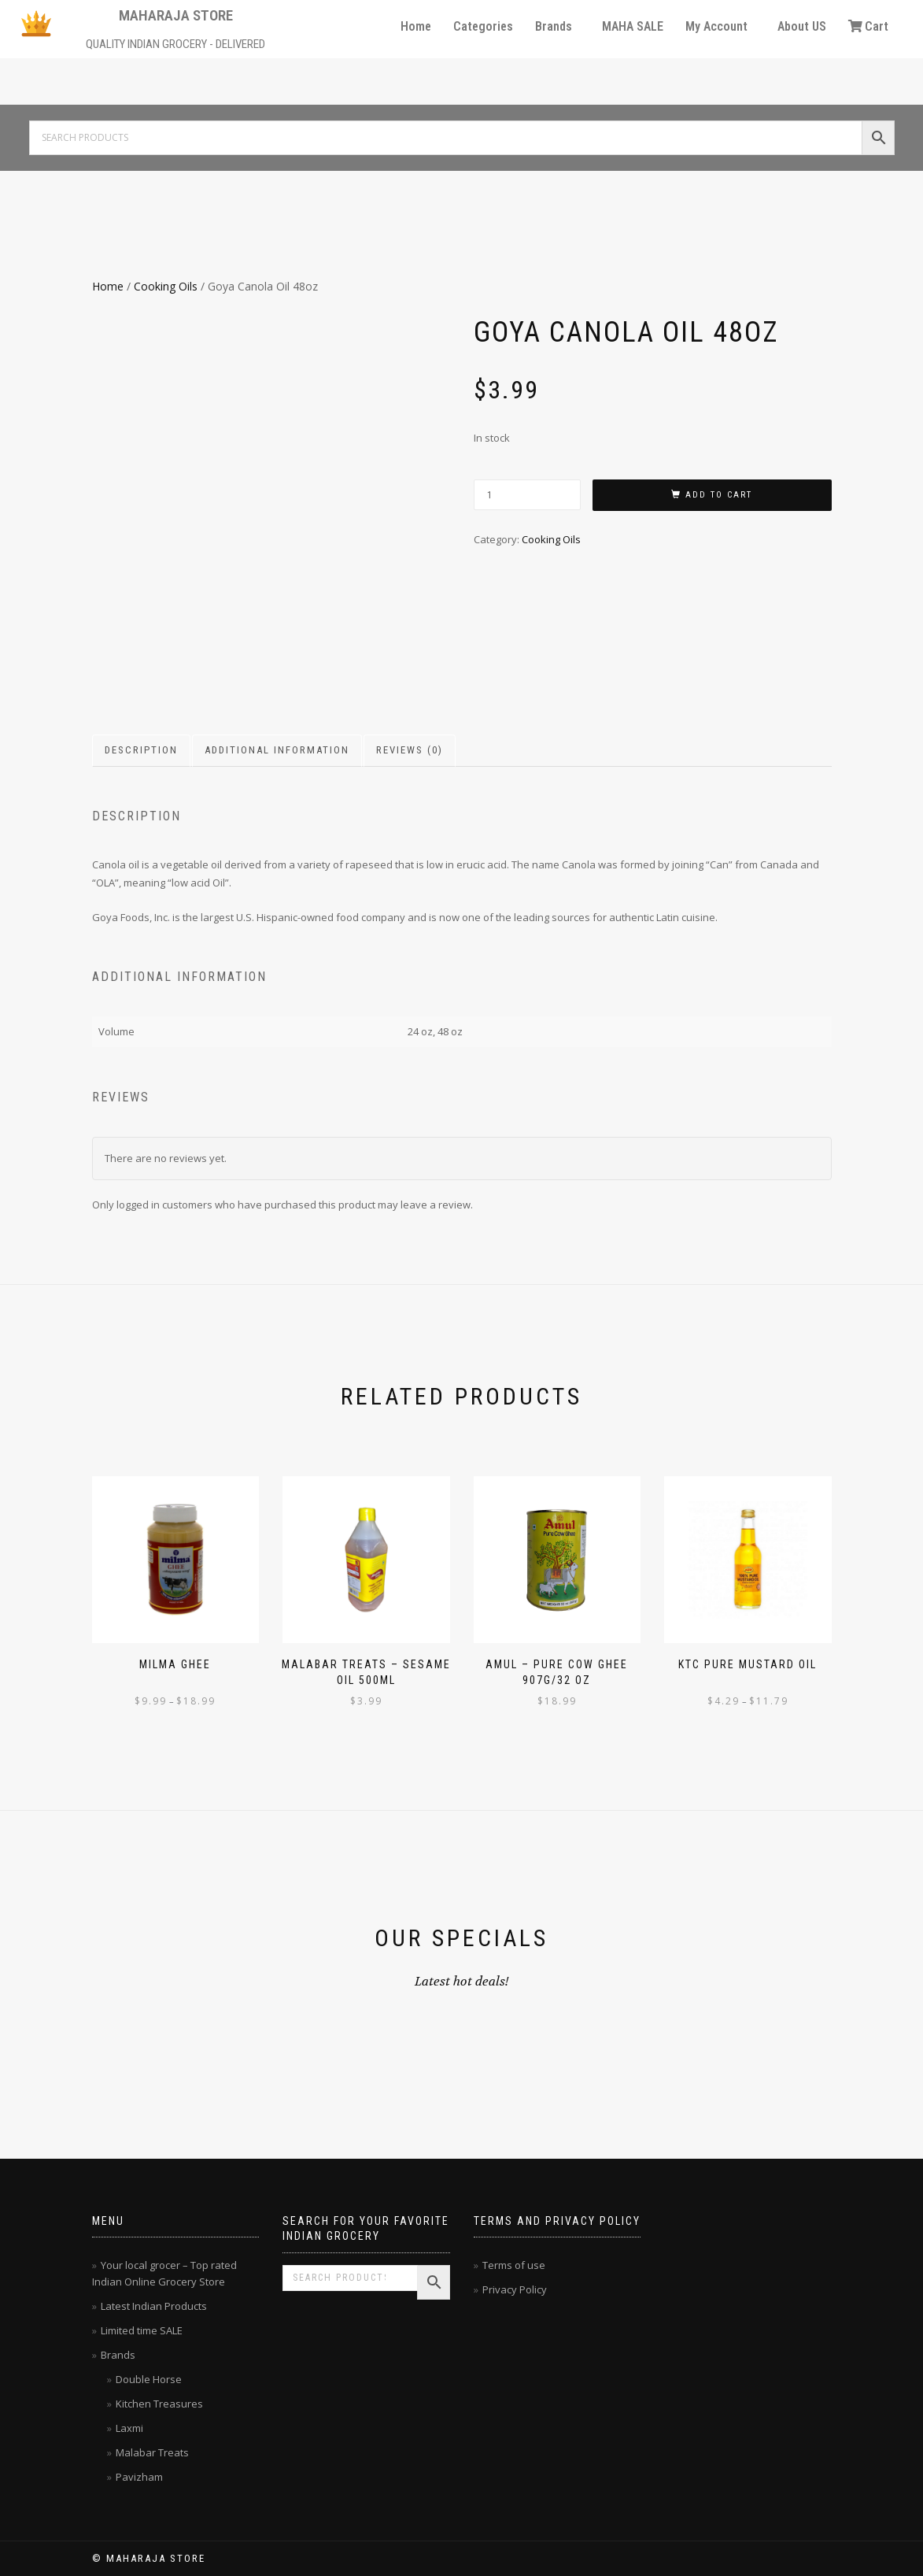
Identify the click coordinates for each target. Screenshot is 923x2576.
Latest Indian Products (154, 2306)
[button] (557, 27)
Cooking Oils (166, 286)
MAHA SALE (632, 26)
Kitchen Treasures (159, 2403)
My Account (716, 26)
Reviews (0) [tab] (409, 750)
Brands (553, 26)
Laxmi (129, 2428)
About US (801, 26)
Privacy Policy (514, 2289)
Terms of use (513, 2265)
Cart (868, 26)
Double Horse (149, 2379)
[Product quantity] (527, 494)
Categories (483, 26)
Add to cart (718, 495)
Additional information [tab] (277, 750)
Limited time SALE (142, 2330)
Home (416, 26)
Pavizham (139, 2477)
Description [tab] (141, 750)
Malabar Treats (152, 2452)
